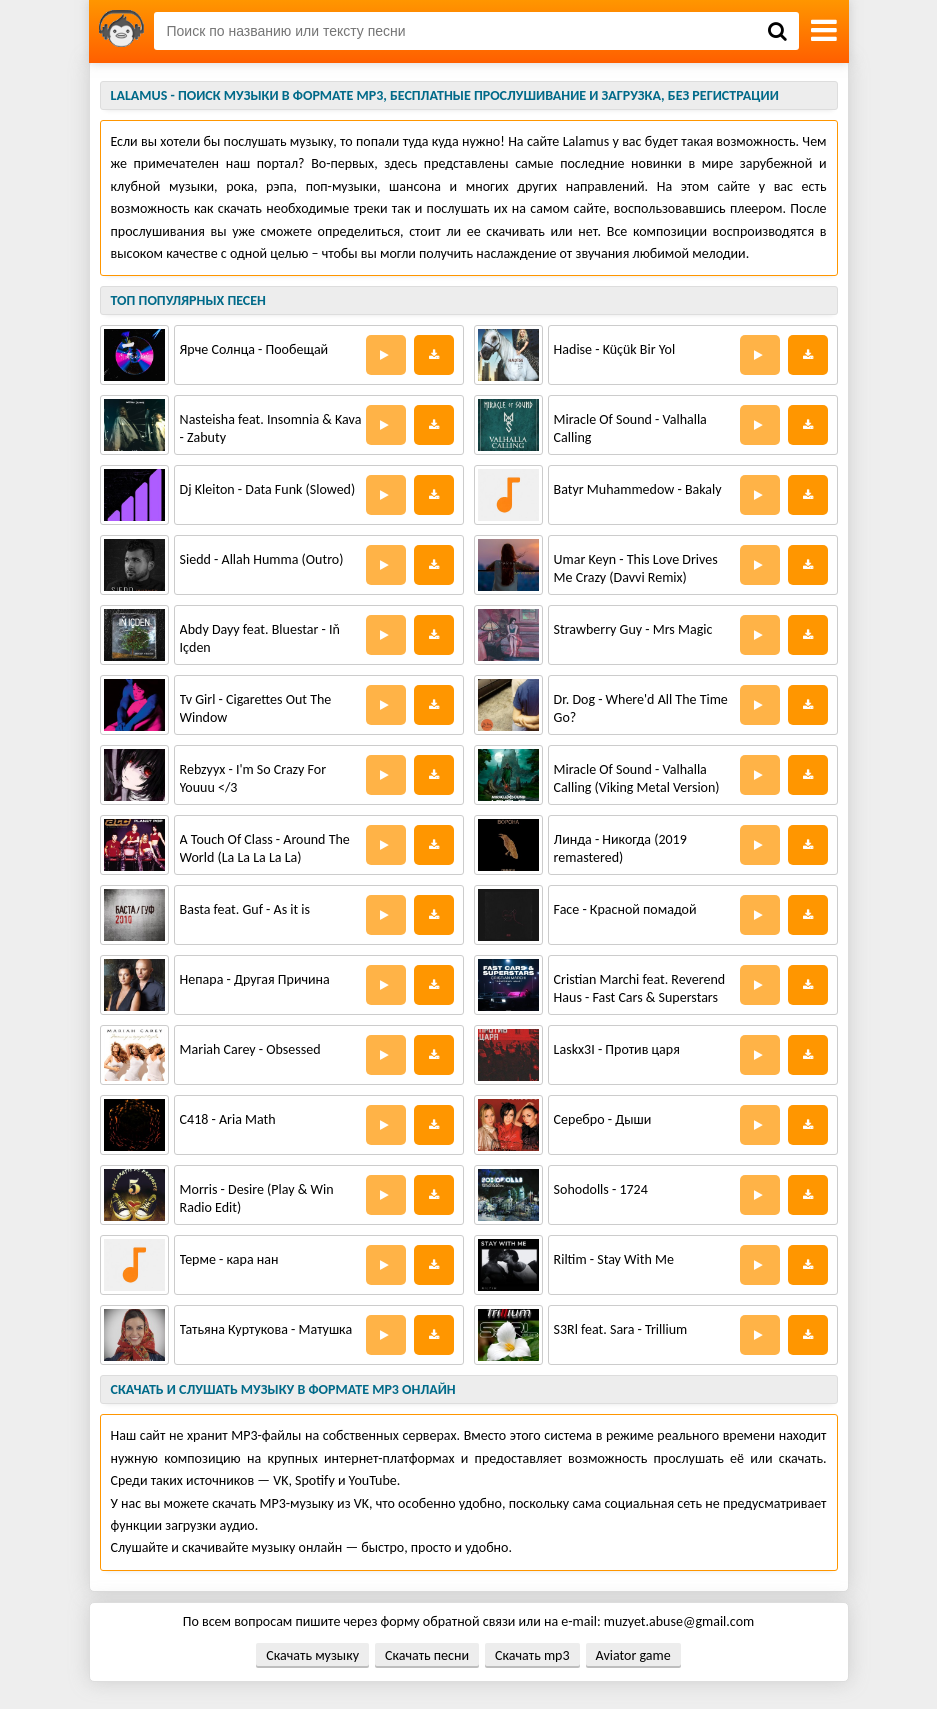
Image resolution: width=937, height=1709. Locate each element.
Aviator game (633, 1655)
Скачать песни (427, 1655)
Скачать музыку (312, 1655)
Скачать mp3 (532, 1655)
